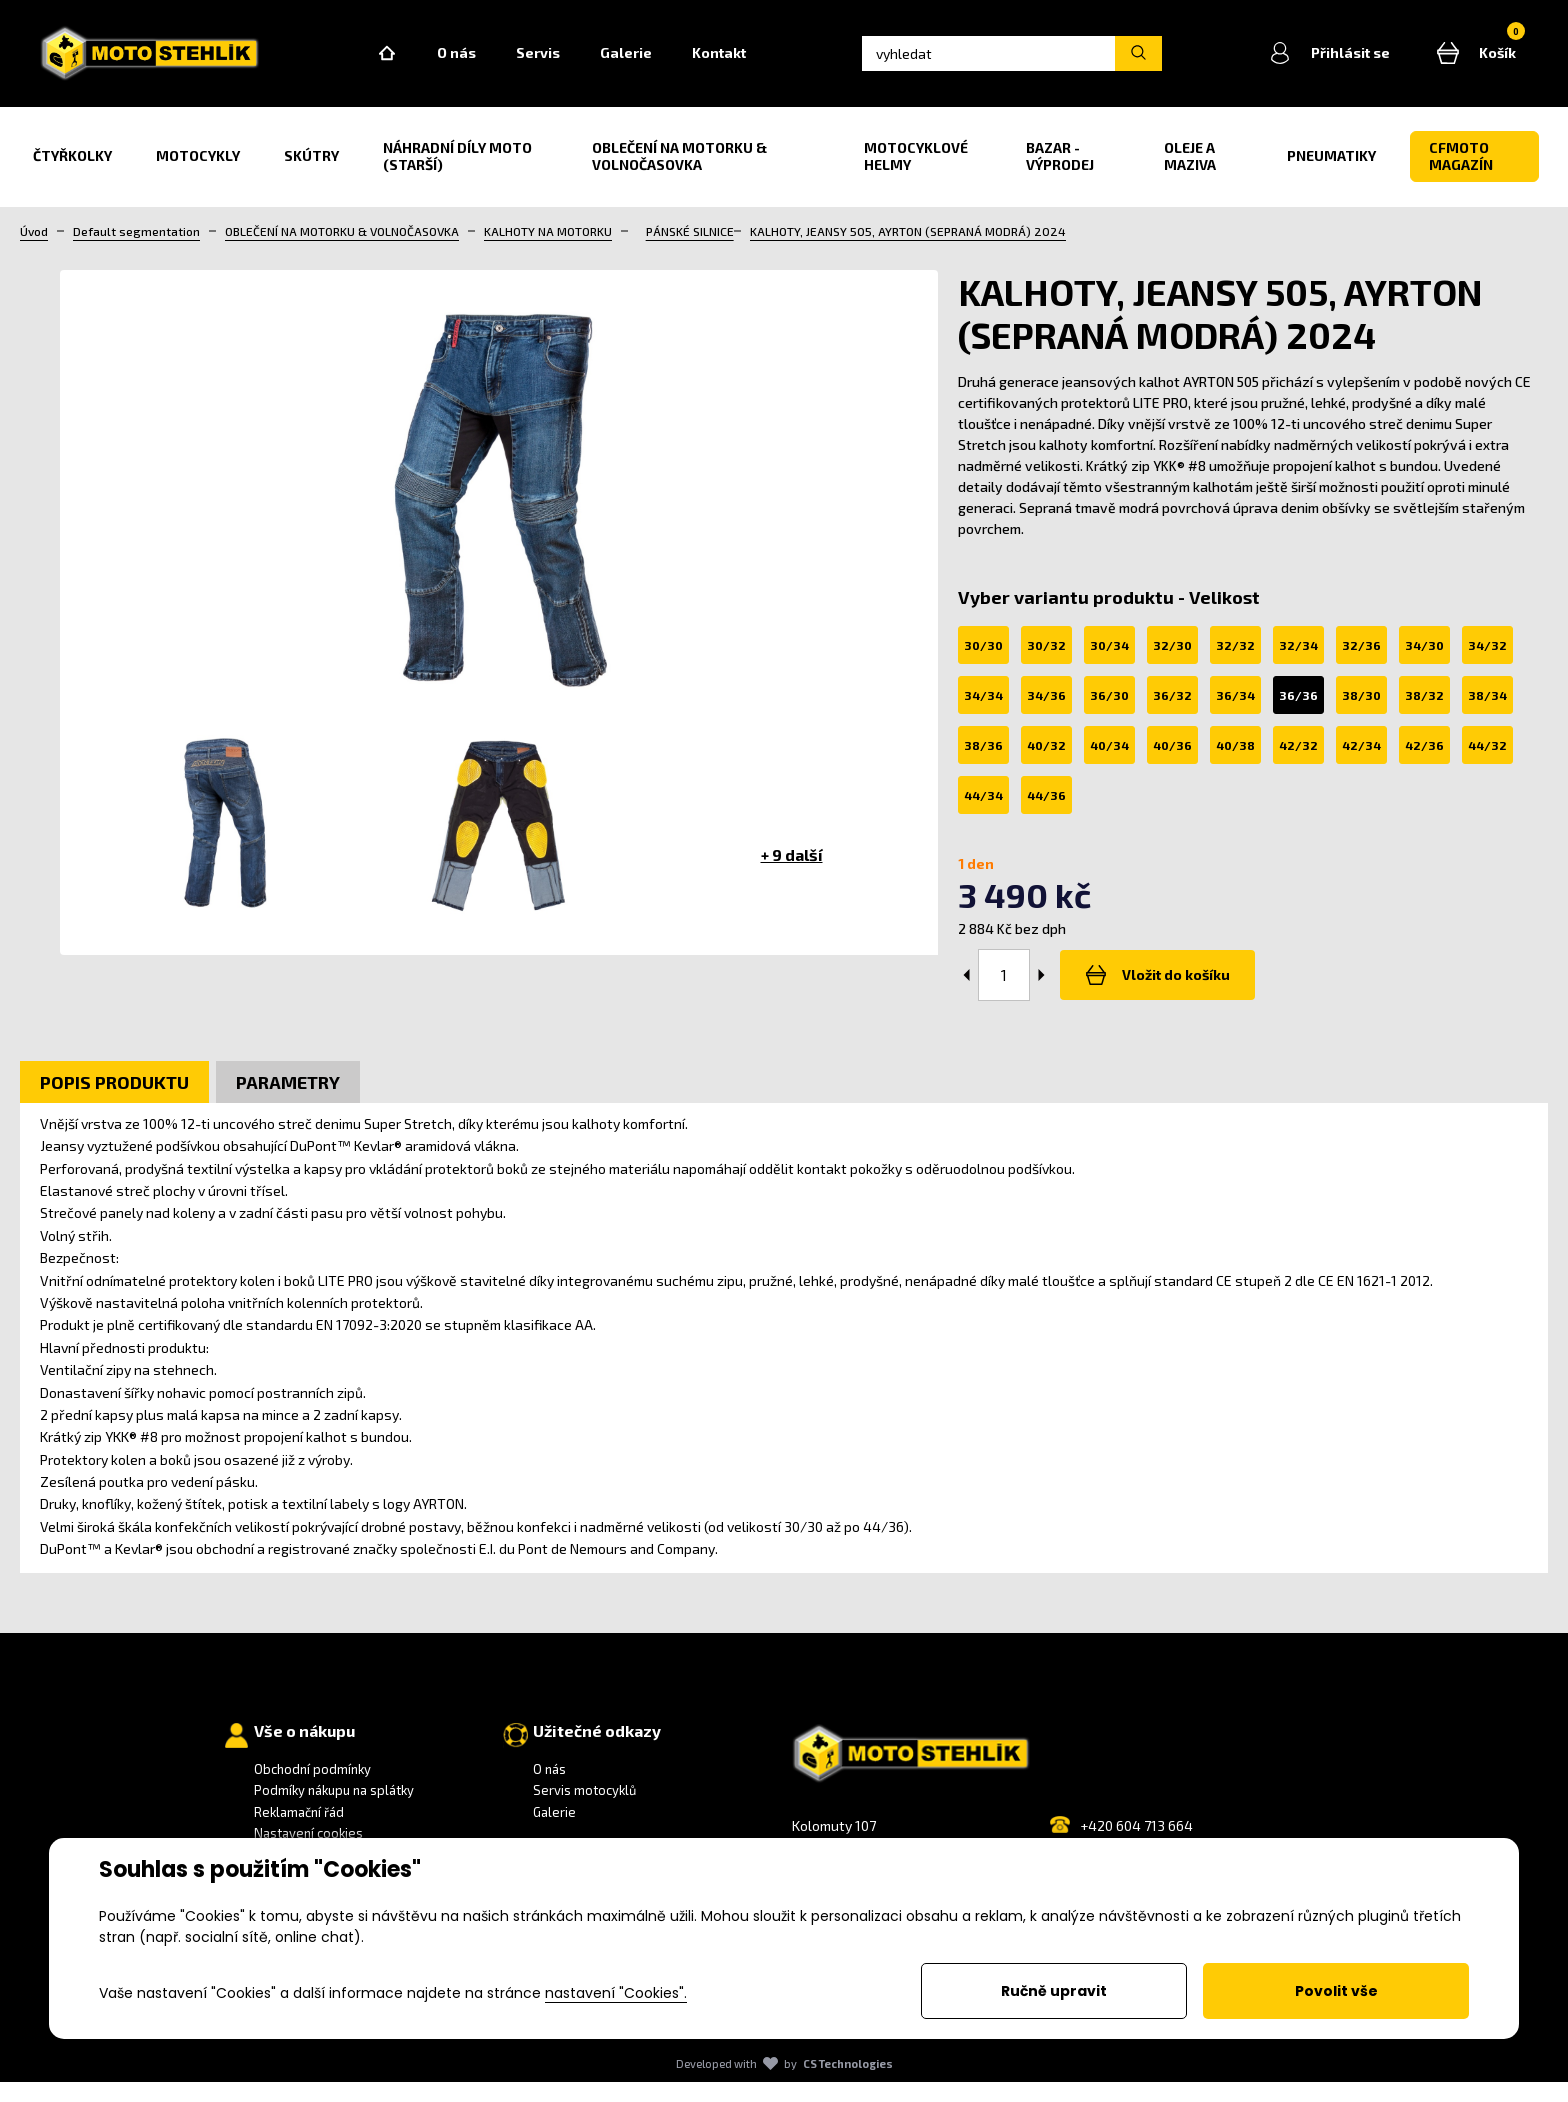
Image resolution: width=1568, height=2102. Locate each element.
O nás (509, 63)
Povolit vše (1336, 1991)
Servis (591, 63)
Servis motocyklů (584, 1811)
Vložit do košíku (1152, 995)
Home (440, 64)
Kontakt (772, 63)
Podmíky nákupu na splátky (334, 1811)
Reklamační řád (299, 1832)
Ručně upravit (1054, 1991)
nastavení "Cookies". (616, 1993)
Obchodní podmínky (312, 1789)
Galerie (679, 63)
